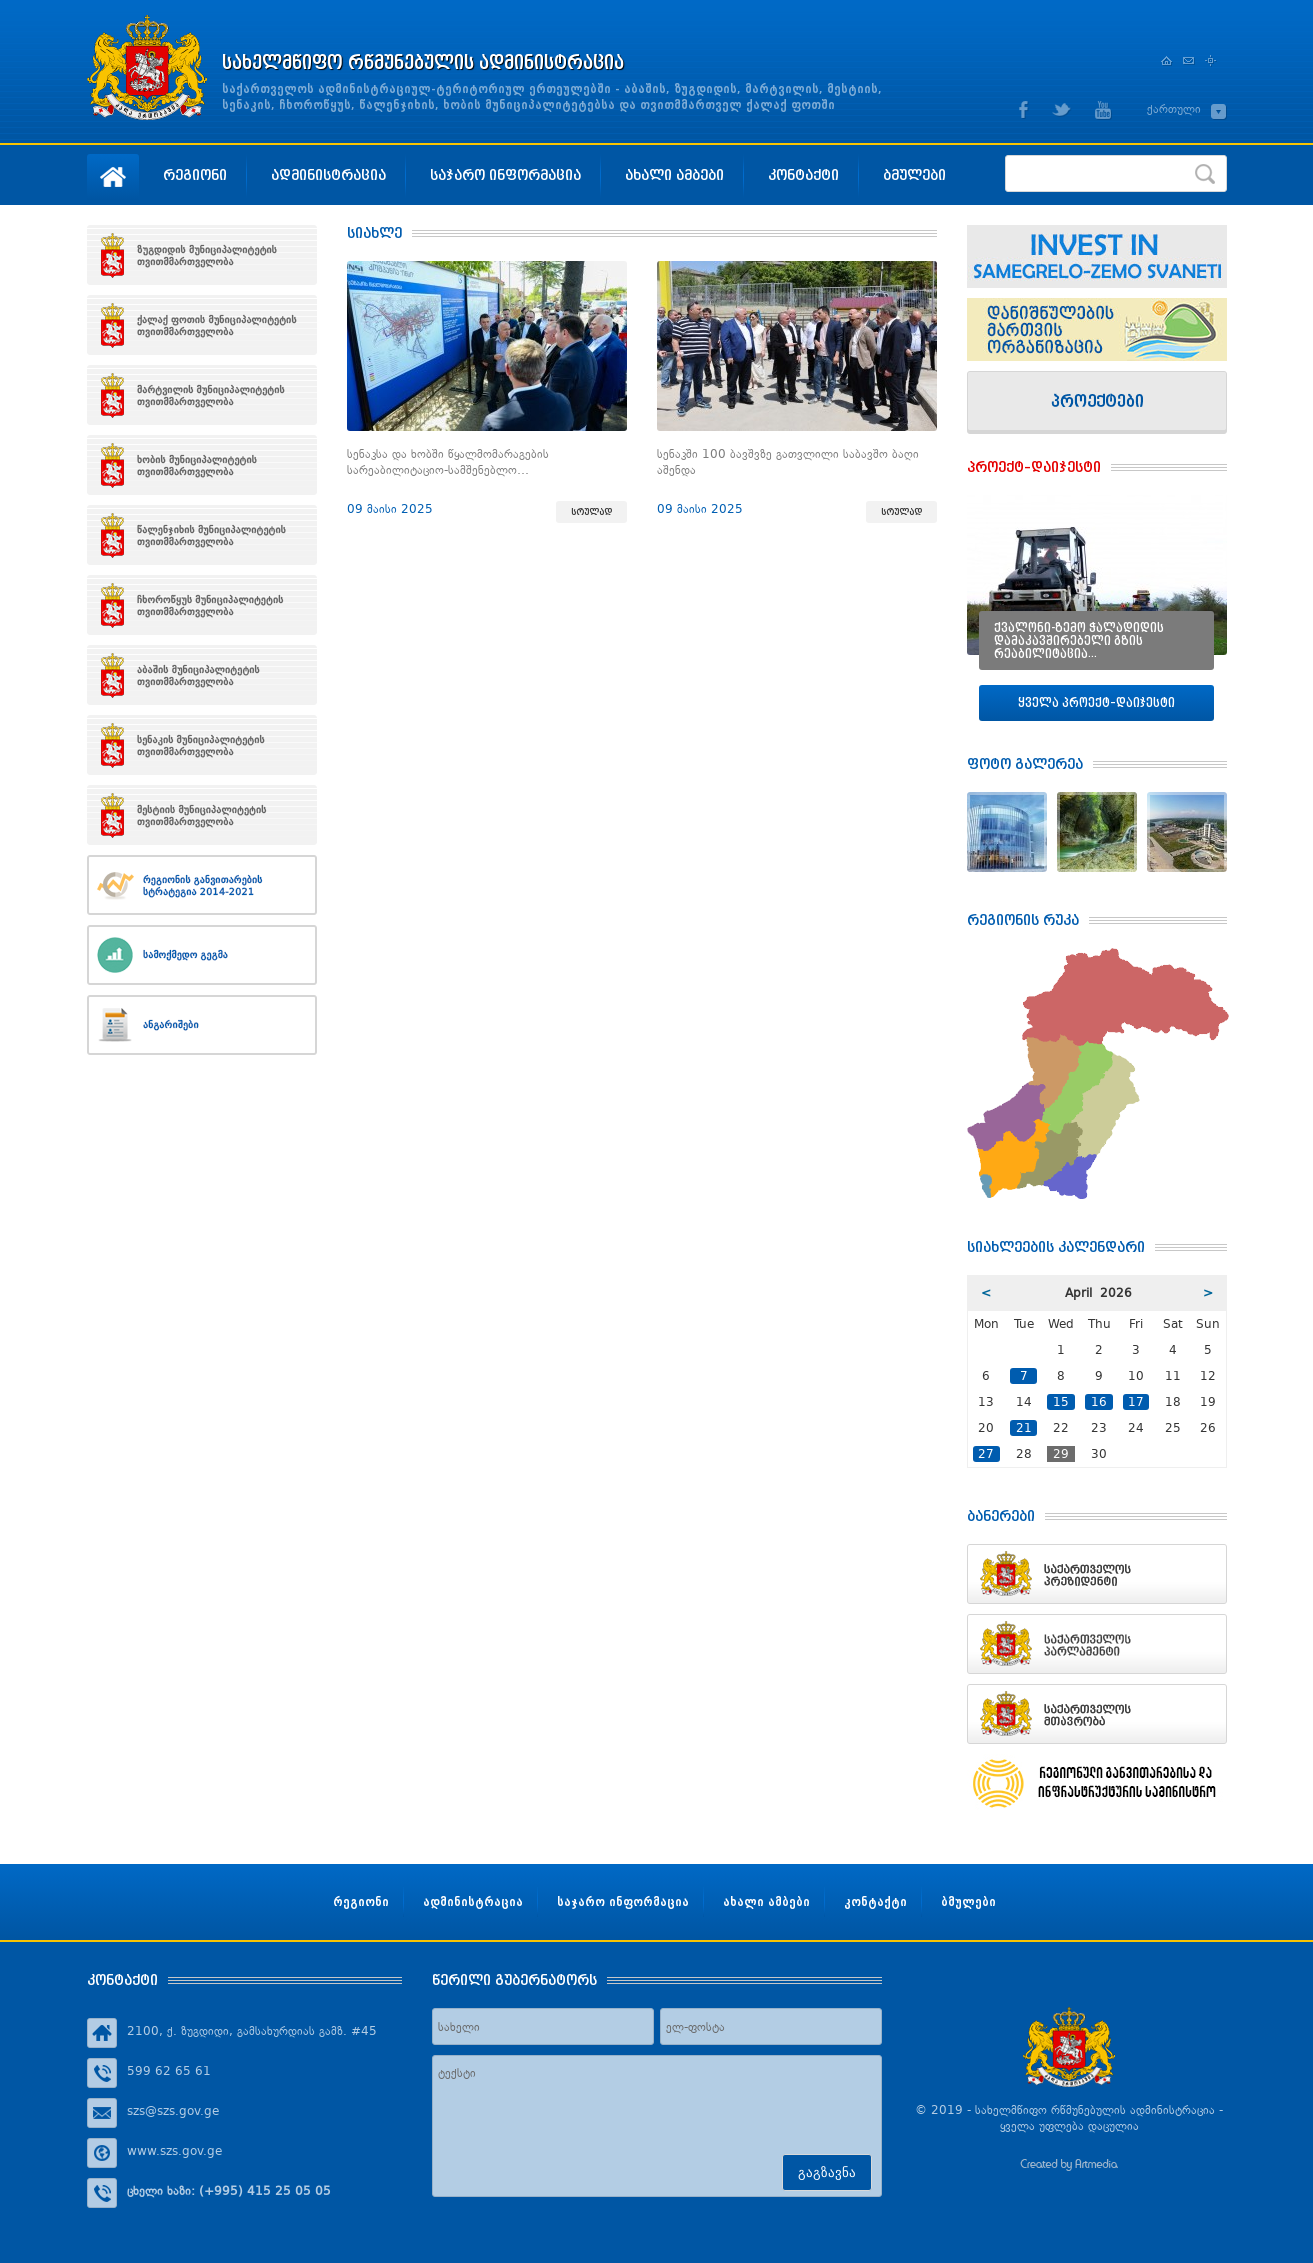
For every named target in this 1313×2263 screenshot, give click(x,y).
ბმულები (914, 174)
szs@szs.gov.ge (173, 2111)
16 (1099, 1402)
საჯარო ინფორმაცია (505, 174)
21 (1024, 1428)
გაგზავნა (827, 2172)
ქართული (1174, 109)
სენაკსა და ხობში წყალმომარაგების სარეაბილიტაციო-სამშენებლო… (448, 462)
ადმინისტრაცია (328, 174)
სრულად (591, 512)
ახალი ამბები (674, 174)
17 (1136, 1402)
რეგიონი (195, 174)
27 (986, 1454)
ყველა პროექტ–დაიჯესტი (1096, 702)
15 (1061, 1402)
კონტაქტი (803, 174)
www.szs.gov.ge (174, 2151)
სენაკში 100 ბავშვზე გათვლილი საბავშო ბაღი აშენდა (788, 462)
